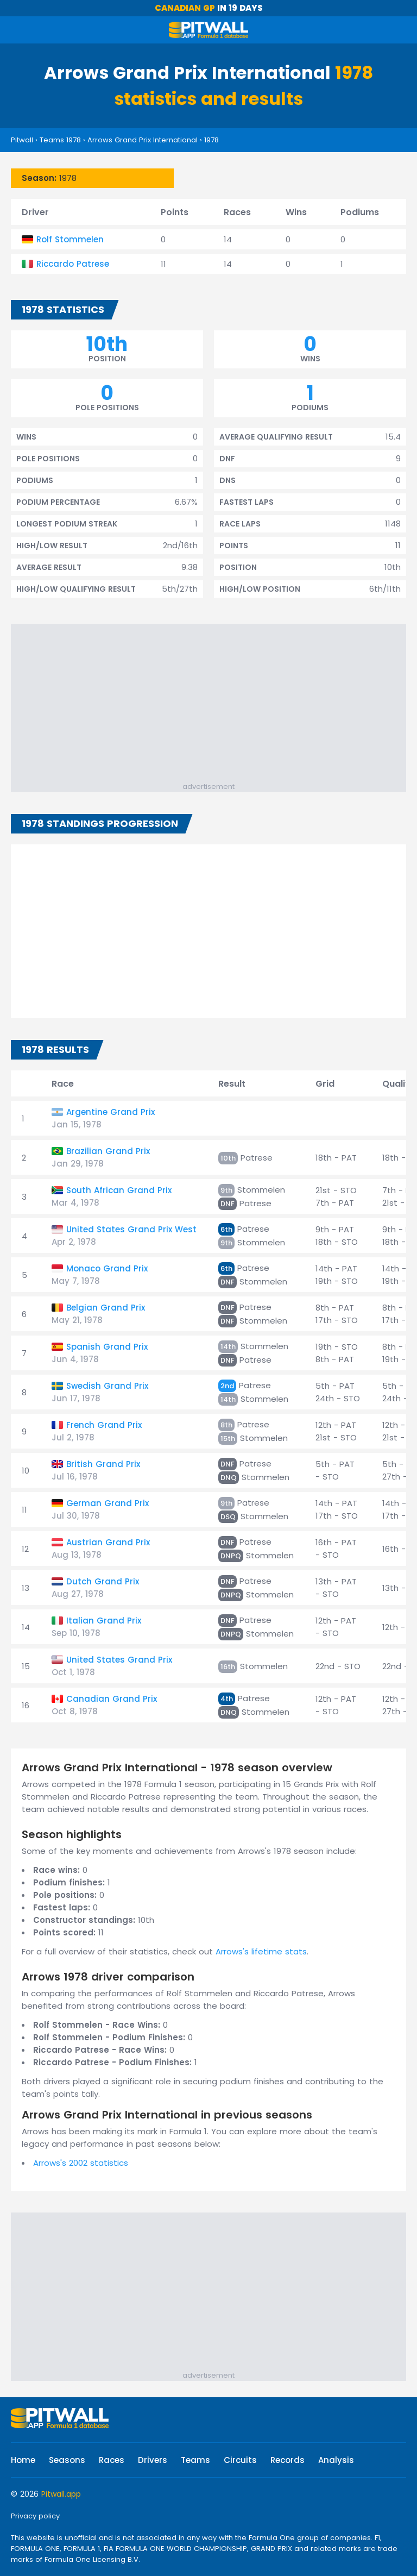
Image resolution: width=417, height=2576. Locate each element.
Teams (195, 2460)
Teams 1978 (60, 140)
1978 (211, 140)
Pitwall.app (61, 2494)
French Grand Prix (104, 1425)
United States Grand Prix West (131, 1229)
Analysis (336, 2460)
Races (111, 2460)
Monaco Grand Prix (107, 1268)
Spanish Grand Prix (107, 1346)
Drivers (152, 2460)
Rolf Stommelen (70, 239)
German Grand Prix (107, 1503)
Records (287, 2460)
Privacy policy (35, 2516)
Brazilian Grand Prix (108, 1151)
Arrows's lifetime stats (261, 1951)
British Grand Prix (103, 1464)
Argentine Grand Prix (110, 1112)
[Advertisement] (214, 705)
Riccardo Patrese (72, 263)
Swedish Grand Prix (107, 1386)
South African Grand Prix (119, 1190)
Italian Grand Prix (103, 1620)
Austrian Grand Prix (108, 1542)
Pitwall (22, 140)
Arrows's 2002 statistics (80, 2162)
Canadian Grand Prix (111, 1698)
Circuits (240, 2460)
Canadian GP (185, 8)
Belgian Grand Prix (105, 1307)
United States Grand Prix (119, 1659)
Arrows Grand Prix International (142, 140)
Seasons (67, 2460)
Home (23, 2460)
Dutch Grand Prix (102, 1581)
